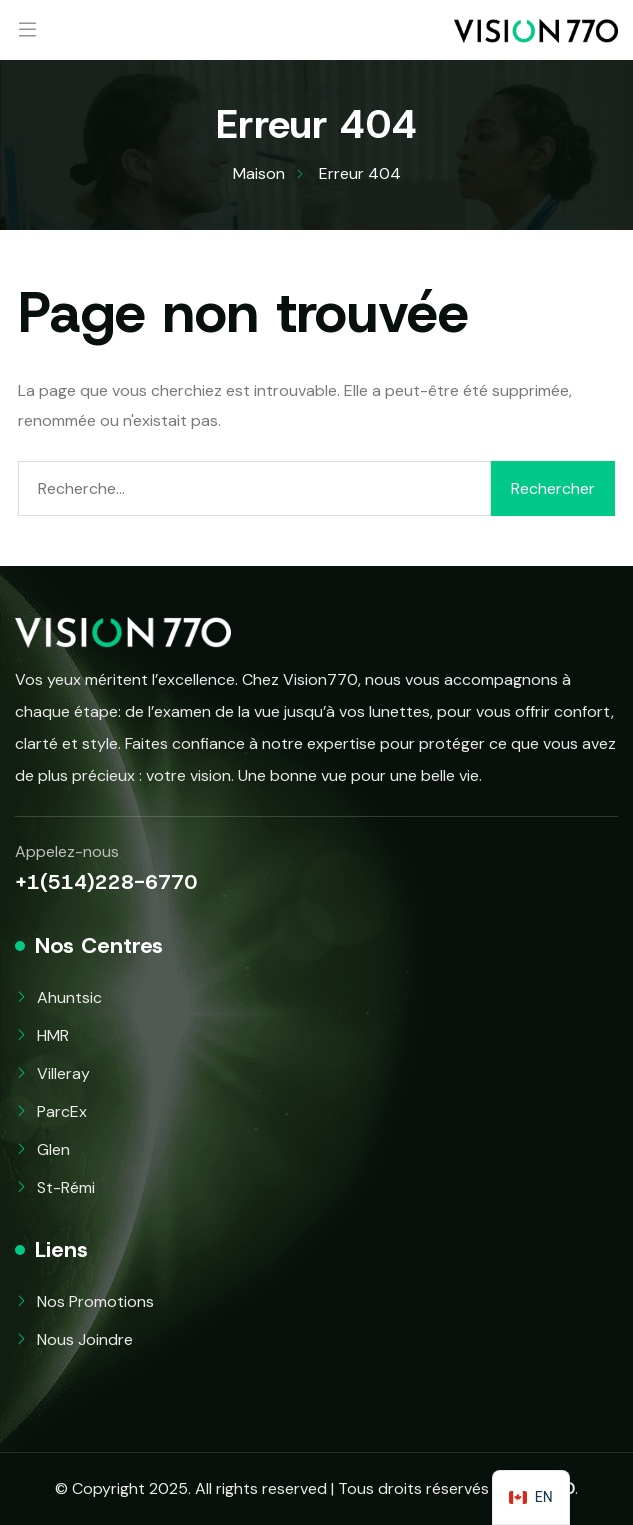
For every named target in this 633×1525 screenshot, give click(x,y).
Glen (53, 1149)
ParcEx (62, 1111)
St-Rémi (66, 1187)
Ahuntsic (69, 997)
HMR (53, 1035)
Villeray (63, 1073)
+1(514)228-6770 (106, 882)
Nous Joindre (85, 1339)
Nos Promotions (95, 1301)
